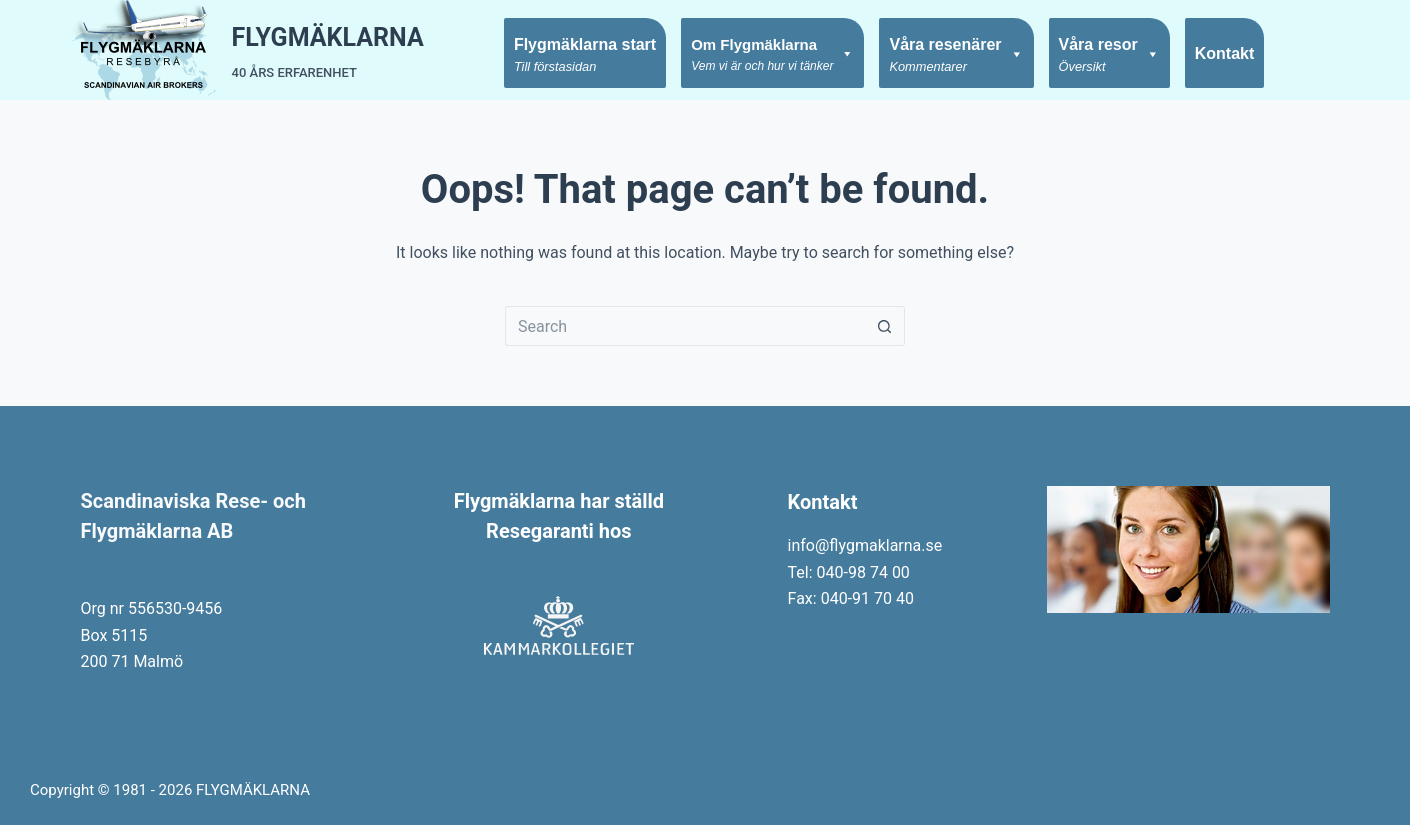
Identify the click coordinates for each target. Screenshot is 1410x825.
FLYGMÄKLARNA (328, 37)
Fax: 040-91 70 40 (851, 598)
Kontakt (1225, 53)
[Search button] (885, 326)
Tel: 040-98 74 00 (849, 572)
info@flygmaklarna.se (865, 545)
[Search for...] (685, 326)
